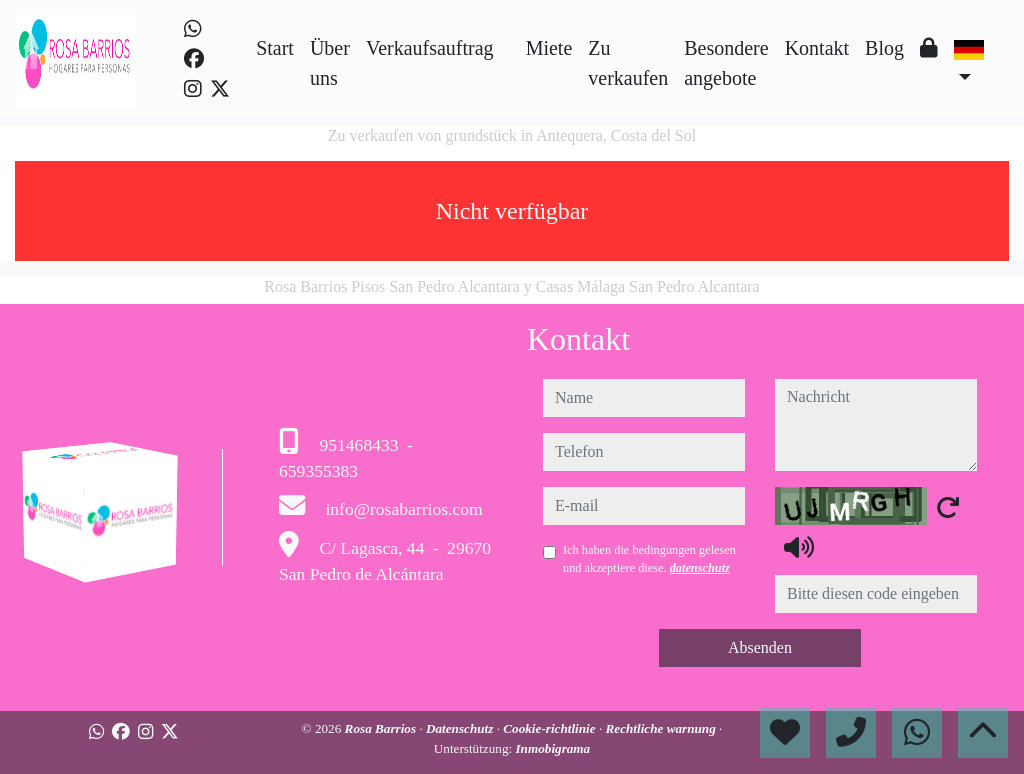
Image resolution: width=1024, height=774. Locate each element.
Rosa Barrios (382, 728)
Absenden (760, 647)
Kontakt (817, 48)
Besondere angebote (726, 63)
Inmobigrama (552, 748)
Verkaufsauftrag (430, 48)
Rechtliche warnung (662, 728)
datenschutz (700, 568)
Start (275, 48)
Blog (884, 48)
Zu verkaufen (628, 63)
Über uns (330, 63)
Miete (549, 48)
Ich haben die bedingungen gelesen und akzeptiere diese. (649, 559)
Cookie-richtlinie (551, 728)
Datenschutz (461, 728)
